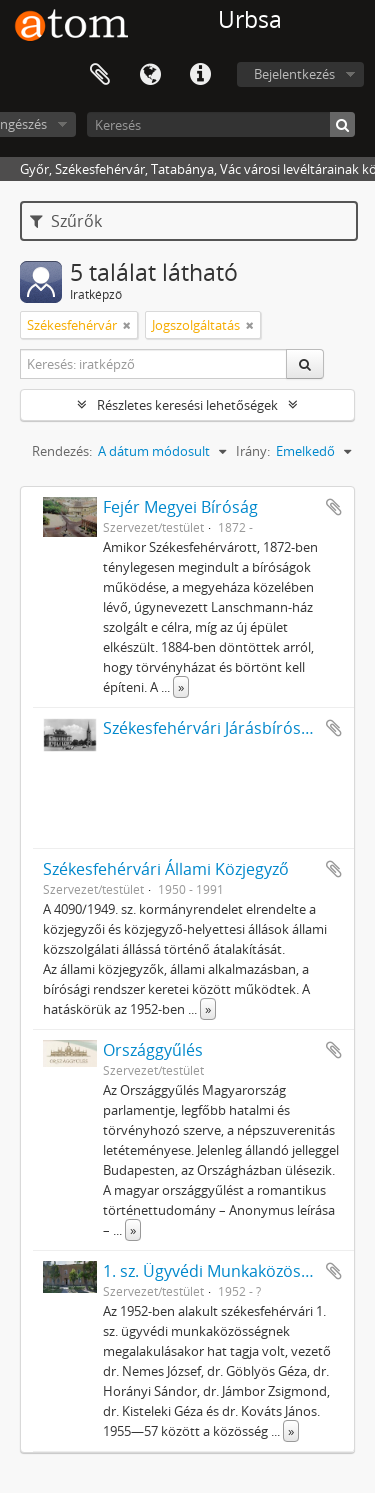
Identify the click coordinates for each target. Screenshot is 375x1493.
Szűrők (66, 221)
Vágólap (100, 75)
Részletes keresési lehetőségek (187, 405)
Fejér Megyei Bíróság (180, 507)
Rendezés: (62, 451)
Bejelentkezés (294, 74)
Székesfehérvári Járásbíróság (211, 728)
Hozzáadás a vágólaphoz (334, 507)
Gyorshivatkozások (200, 75)
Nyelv (150, 75)
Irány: (253, 451)
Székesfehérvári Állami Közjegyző (166, 869)
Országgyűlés (153, 1050)
